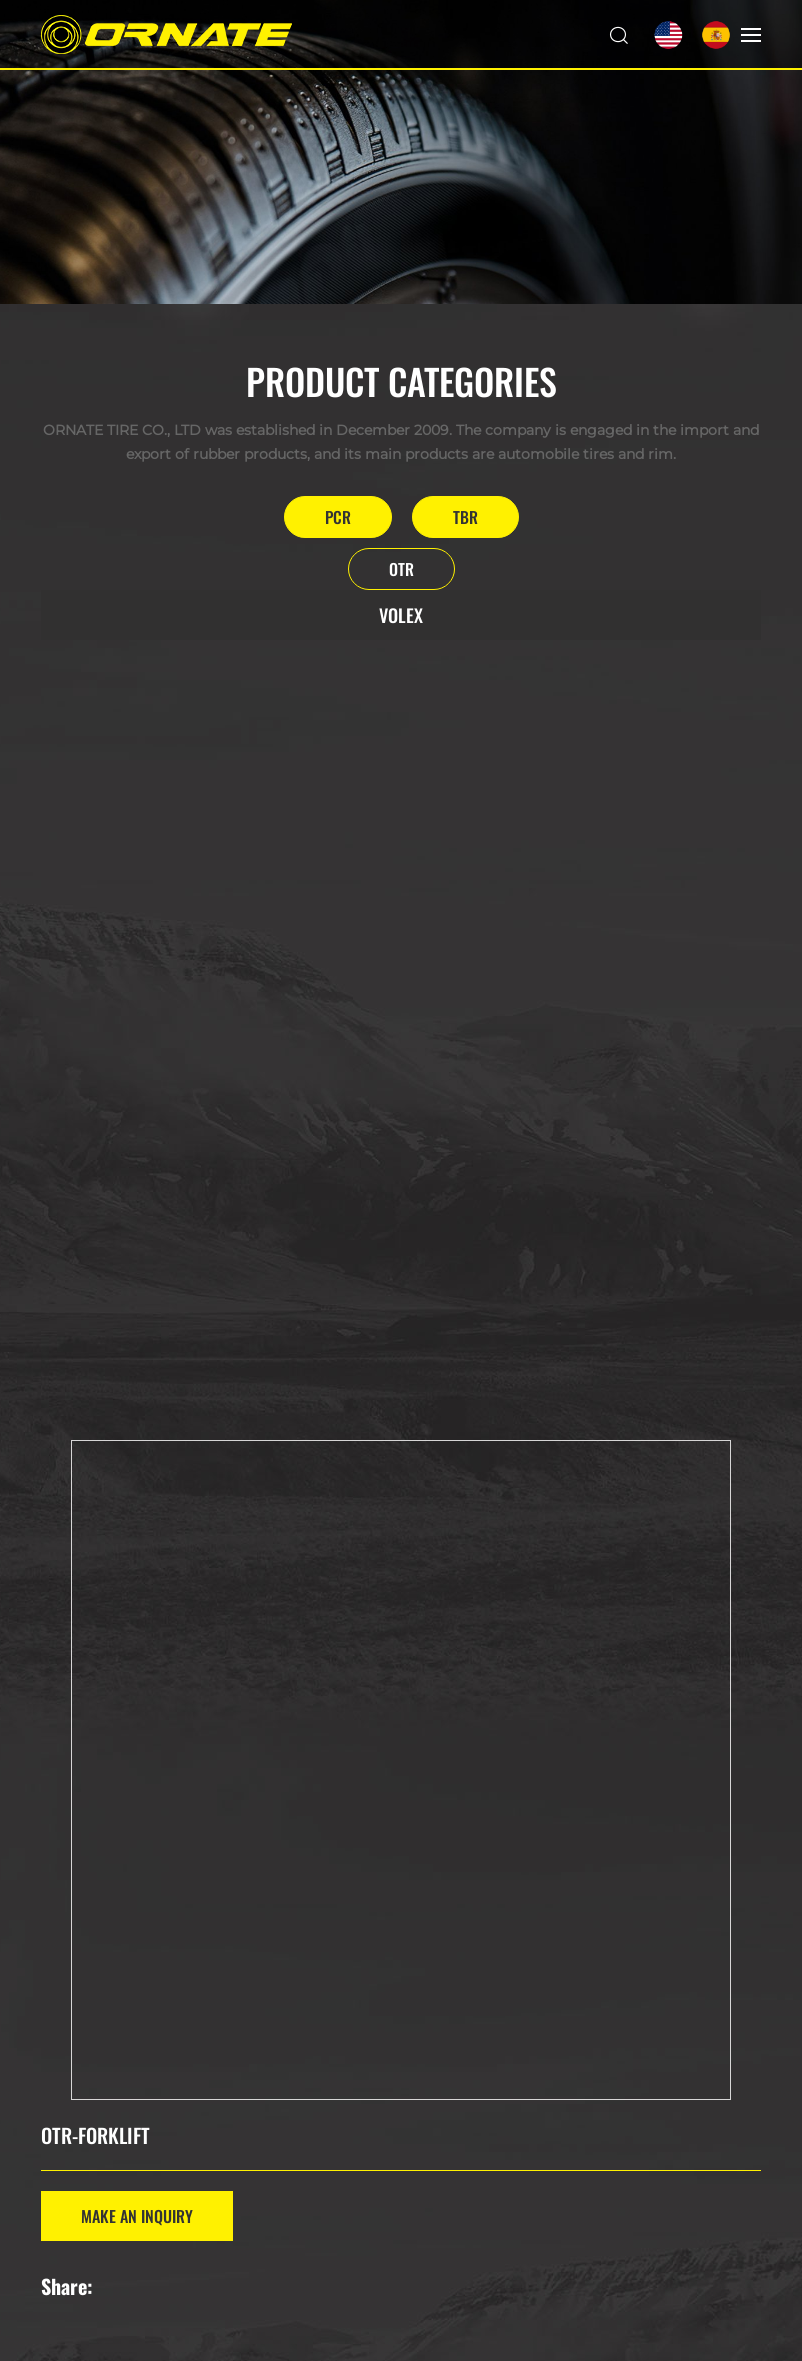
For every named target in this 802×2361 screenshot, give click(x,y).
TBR (465, 517)
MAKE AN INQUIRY (137, 2216)
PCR (338, 517)
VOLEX (401, 615)
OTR (401, 569)
